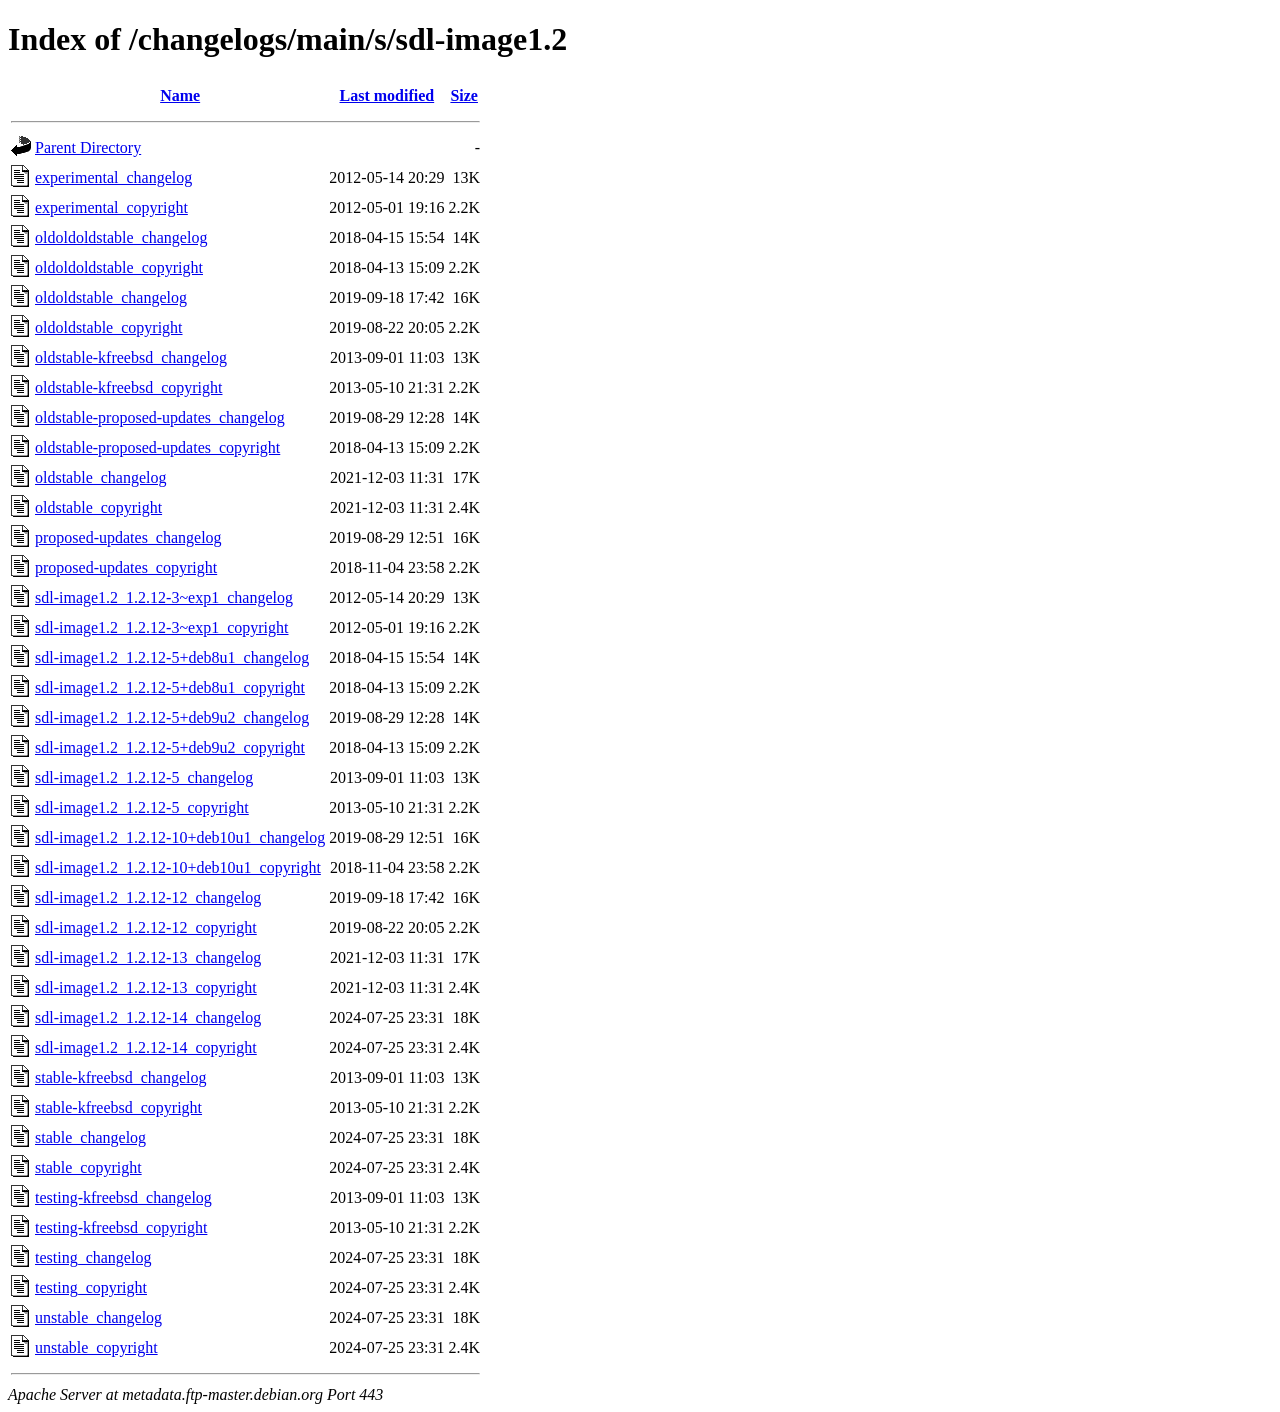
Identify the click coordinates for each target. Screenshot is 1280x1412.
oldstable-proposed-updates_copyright (157, 447)
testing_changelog (93, 1257)
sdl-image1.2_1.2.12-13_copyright (146, 987)
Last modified (387, 95)
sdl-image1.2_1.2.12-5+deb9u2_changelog (172, 717)
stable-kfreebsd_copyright (118, 1107)
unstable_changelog (98, 1317)
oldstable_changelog (101, 477)
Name (180, 95)
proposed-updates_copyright (126, 567)
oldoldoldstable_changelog (121, 237)
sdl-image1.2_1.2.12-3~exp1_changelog (164, 597)
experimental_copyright (111, 207)
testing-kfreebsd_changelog (123, 1197)
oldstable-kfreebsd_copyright (129, 387)
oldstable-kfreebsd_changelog (131, 357)
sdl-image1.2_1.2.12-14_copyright (146, 1047)
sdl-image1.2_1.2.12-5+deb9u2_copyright (170, 747)
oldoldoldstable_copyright (119, 267)
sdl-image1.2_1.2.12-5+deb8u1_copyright (170, 687)
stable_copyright (88, 1167)
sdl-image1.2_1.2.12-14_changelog (148, 1017)
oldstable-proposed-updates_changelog (160, 417)
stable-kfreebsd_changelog (120, 1077)
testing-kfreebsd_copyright (121, 1227)
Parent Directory (88, 147)
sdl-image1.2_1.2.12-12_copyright (146, 927)
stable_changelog (90, 1137)
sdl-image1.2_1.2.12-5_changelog (144, 777)
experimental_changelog (113, 177)
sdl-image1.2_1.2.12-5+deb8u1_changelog (172, 657)
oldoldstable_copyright (109, 327)
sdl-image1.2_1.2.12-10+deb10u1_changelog (180, 837)
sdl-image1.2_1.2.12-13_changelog (148, 957)
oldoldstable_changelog (111, 297)
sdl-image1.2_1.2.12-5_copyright (142, 807)
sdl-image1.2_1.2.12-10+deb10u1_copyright (178, 867)
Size (464, 95)
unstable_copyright (96, 1347)
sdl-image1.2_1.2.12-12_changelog (148, 897)
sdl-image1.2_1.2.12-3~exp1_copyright (162, 627)
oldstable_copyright (98, 507)
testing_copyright (91, 1287)
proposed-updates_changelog (128, 537)
